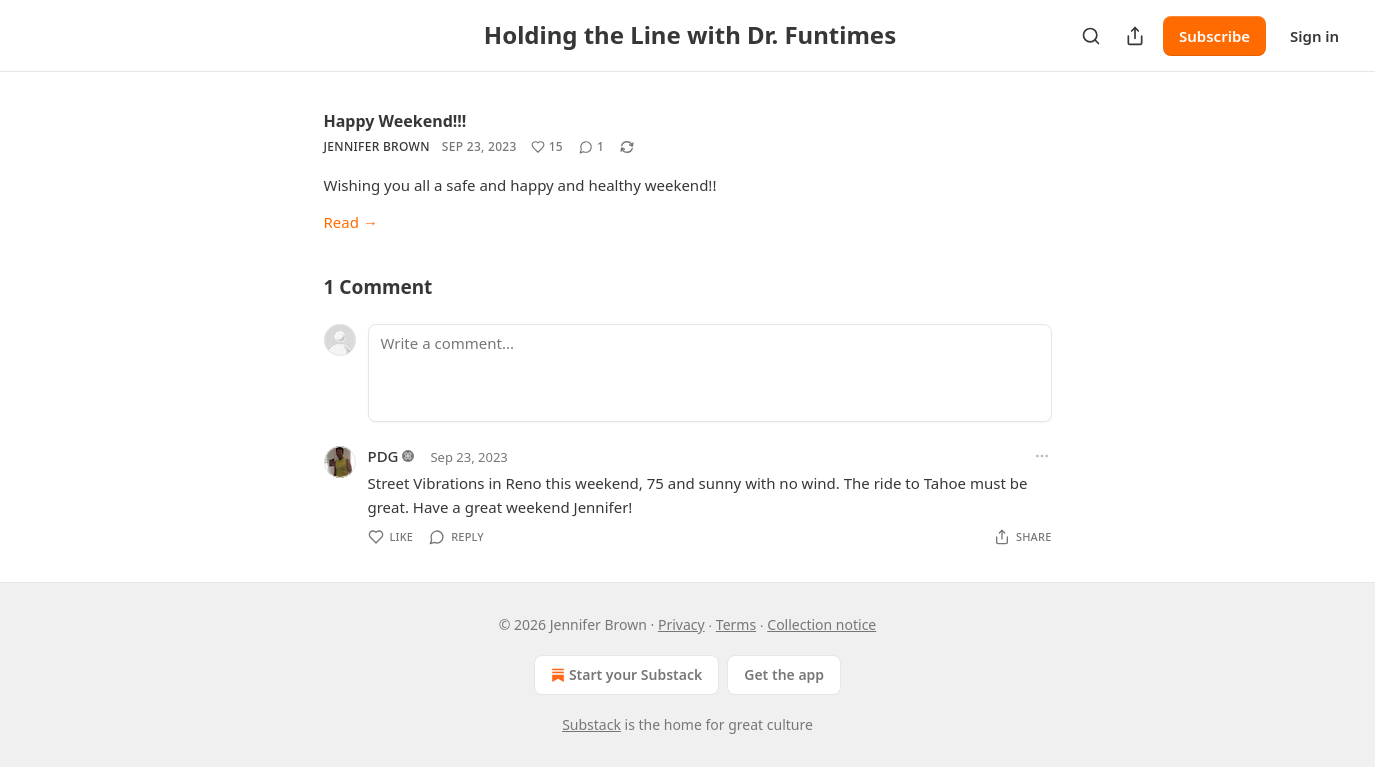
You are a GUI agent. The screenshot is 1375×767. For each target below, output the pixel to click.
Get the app (784, 674)
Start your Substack (624, 675)
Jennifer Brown (377, 146)
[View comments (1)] (591, 147)
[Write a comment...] (710, 373)
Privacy (681, 624)
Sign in (1314, 36)
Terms (736, 624)
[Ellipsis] (1042, 456)
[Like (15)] (547, 147)
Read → (351, 222)
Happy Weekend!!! (395, 121)
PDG (383, 456)
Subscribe (1214, 36)
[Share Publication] (1135, 36)
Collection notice (821, 624)
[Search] (1091, 36)
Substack (591, 724)
